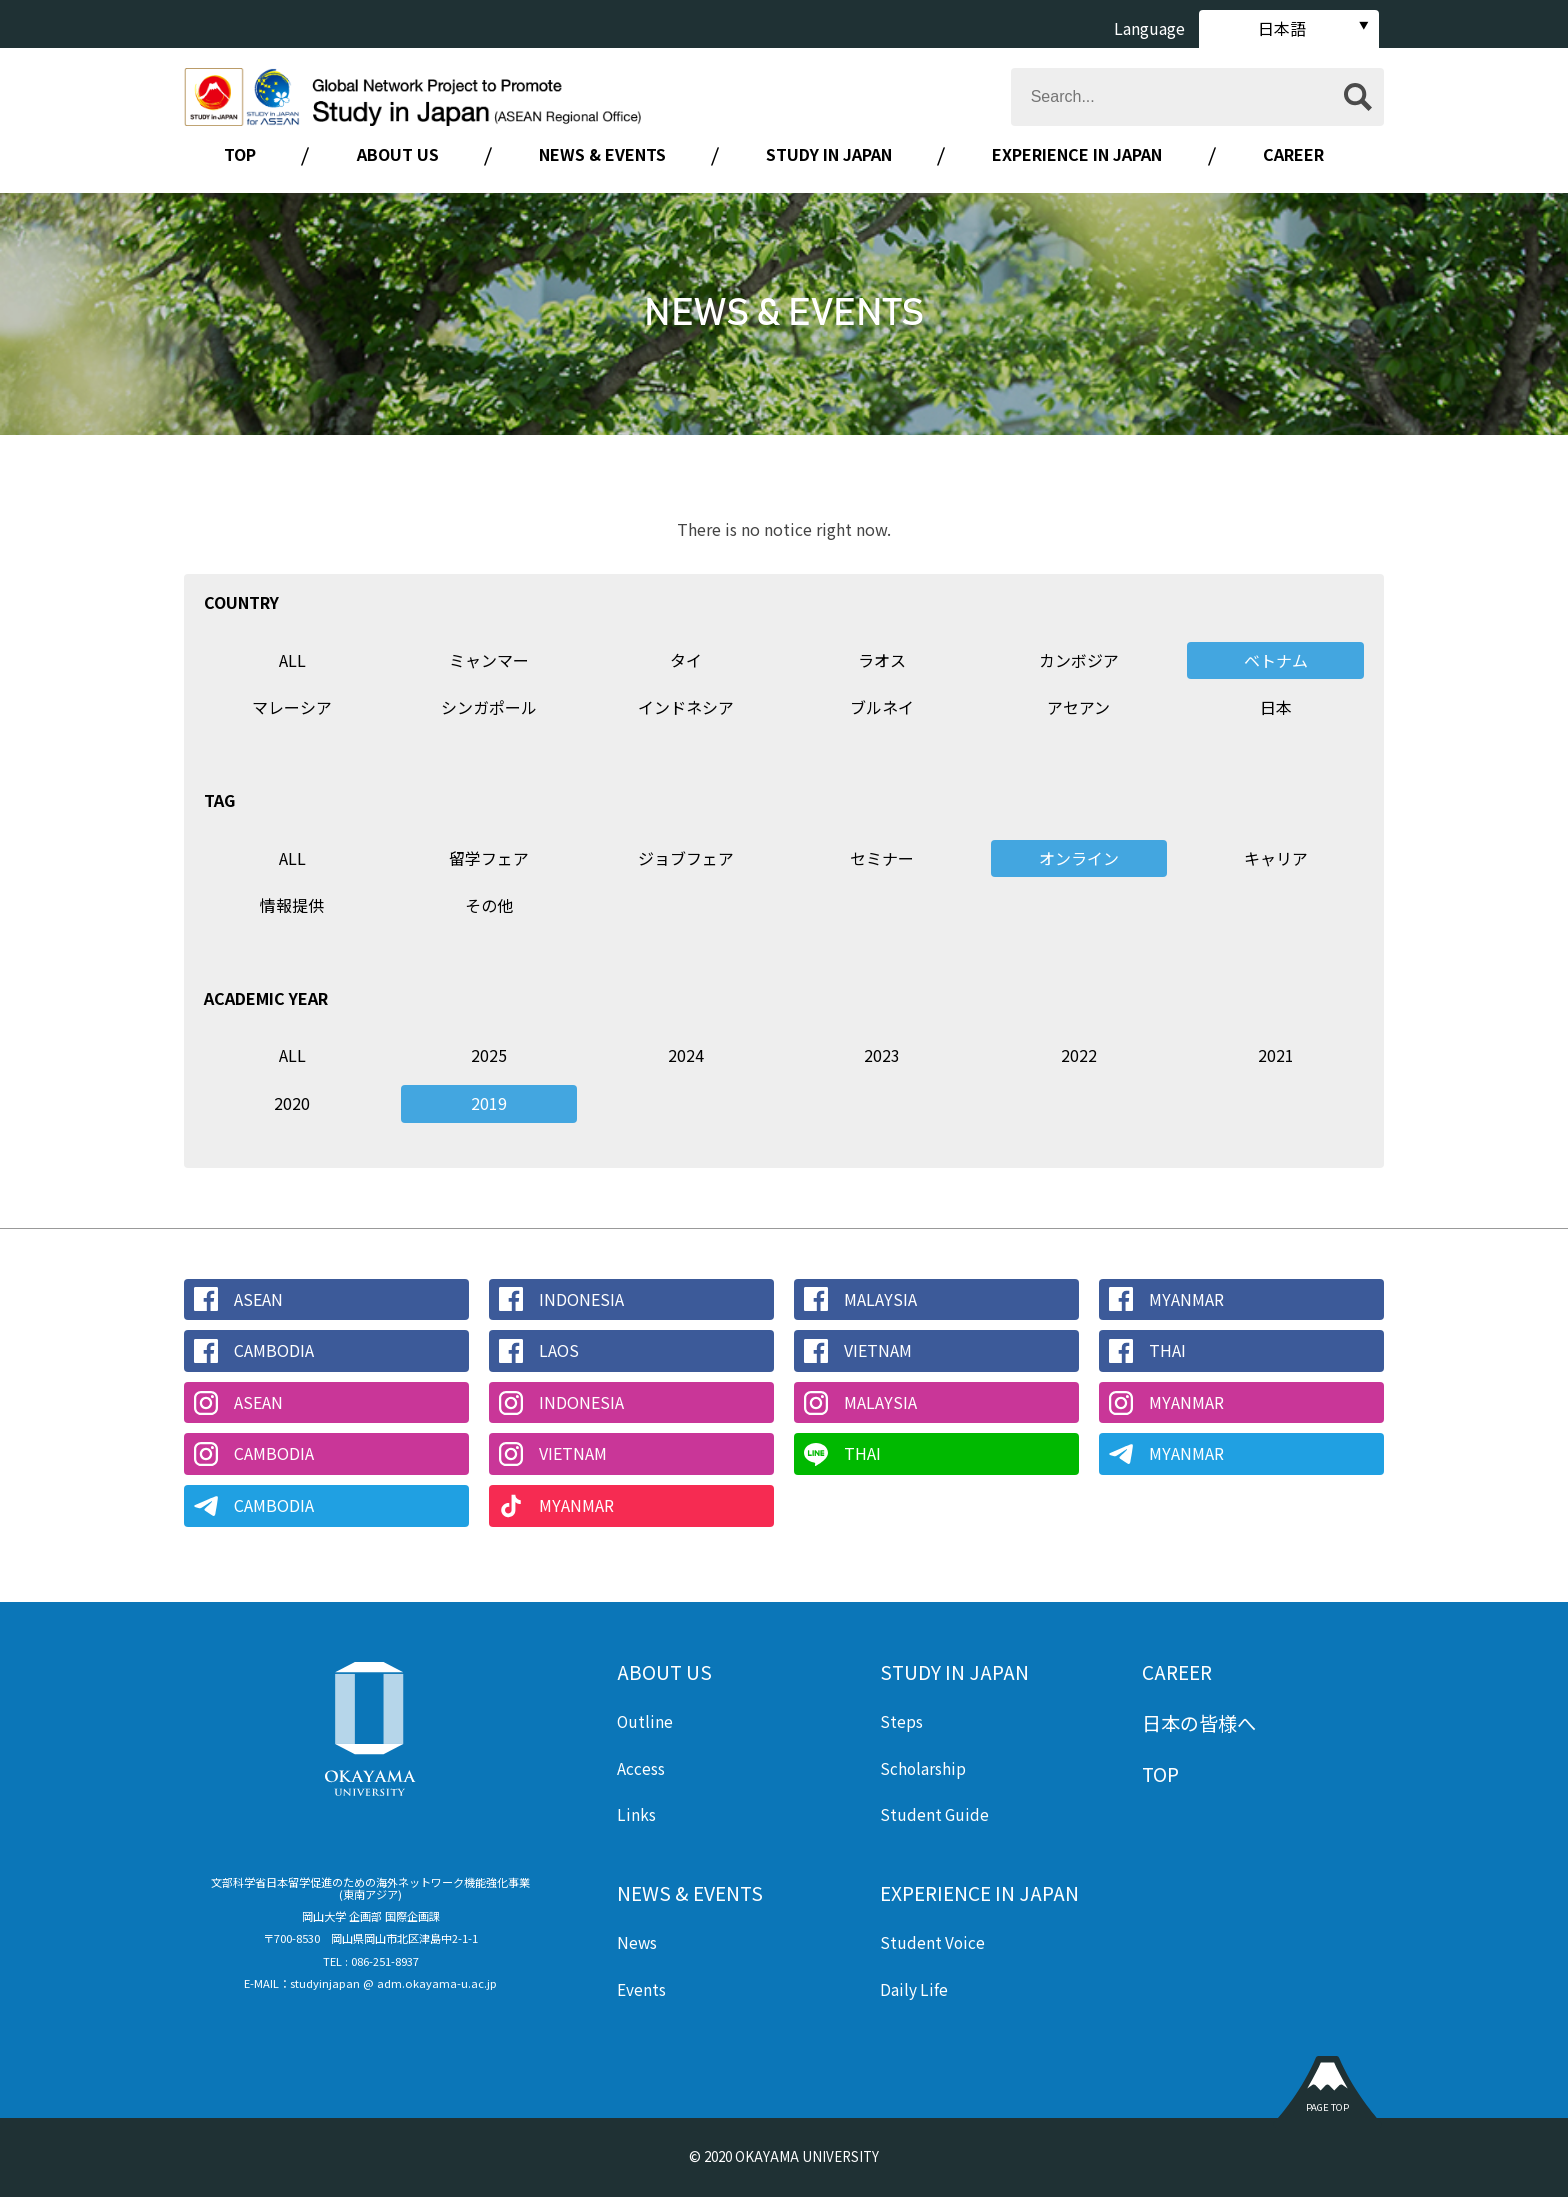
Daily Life (914, 1989)
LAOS (559, 1350)
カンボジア (1079, 660)
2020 (292, 1103)
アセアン (1078, 707)
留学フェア (489, 858)
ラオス (882, 660)
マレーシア (292, 707)
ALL (292, 660)
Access (641, 1768)
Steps (901, 1721)
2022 (1079, 1055)
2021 (1276, 1055)
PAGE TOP (1327, 2107)
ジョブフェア (686, 858)
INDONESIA (581, 1299)
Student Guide (934, 1814)
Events (641, 1989)
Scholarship (923, 1768)
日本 (1276, 707)
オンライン (1079, 858)
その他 (489, 905)
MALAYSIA (880, 1299)
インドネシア (686, 707)
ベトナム (1276, 660)
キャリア (1276, 858)
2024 (686, 1055)
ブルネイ (882, 707)
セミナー (882, 858)
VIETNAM (878, 1350)
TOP (240, 154)
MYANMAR (1186, 1299)
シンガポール (489, 707)
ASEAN (258, 1299)
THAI (1167, 1350)
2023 (882, 1055)
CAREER (1293, 154)
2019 (489, 1103)
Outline (645, 1721)
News (637, 1942)
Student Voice (932, 1942)
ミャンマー (489, 660)
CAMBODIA (274, 1350)
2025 (489, 1055)
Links (636, 1814)
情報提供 (292, 905)
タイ (686, 660)
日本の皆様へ (1199, 1723)
